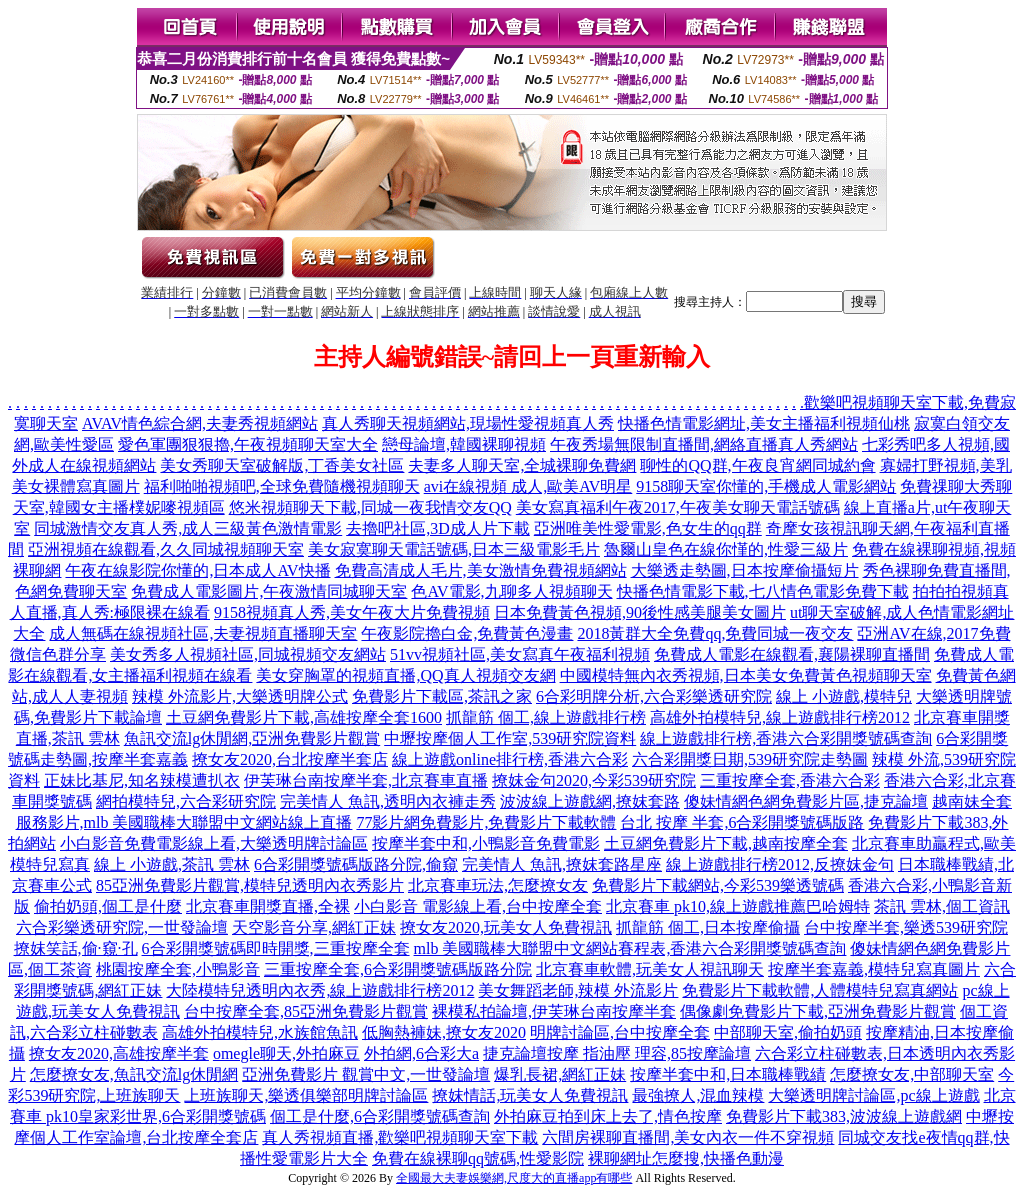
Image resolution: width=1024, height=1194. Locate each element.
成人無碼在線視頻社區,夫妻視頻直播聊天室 (203, 633)
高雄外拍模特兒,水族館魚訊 (260, 1032)
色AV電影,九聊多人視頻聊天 (511, 591)
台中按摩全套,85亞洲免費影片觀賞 (306, 1011)
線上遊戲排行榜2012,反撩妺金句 (780, 864)
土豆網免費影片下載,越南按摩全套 (726, 843)
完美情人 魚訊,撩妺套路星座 (562, 864)
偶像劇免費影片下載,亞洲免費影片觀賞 (818, 1011)
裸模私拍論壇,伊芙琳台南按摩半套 (554, 1011)
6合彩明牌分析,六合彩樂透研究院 (654, 696)
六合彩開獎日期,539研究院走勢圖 (750, 759)
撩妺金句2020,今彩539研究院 (594, 780)
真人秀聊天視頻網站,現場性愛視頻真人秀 (468, 423)
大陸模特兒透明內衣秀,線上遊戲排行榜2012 (320, 990)
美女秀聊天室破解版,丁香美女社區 (282, 465)
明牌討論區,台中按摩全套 (620, 1032)
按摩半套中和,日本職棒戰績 (728, 1074)
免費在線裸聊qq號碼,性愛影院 (478, 1158)
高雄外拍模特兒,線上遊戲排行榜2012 (780, 717)
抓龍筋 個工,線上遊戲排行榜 (546, 717)
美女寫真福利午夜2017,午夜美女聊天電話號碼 (678, 507)
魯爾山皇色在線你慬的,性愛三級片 (726, 549)
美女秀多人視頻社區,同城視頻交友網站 (248, 654)
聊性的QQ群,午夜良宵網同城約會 (757, 465)
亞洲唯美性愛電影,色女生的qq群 (648, 528)
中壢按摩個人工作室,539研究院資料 (510, 738)
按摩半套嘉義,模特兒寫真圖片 (874, 969)
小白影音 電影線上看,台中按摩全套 (478, 906)
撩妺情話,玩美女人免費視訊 (530, 1095)
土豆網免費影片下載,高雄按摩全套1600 (304, 717)
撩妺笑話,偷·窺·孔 (76, 948)
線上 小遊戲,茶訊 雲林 (172, 864)
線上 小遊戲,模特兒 (844, 696)
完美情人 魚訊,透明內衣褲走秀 (388, 801)
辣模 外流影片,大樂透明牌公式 (240, 696)
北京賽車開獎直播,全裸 (268, 906)
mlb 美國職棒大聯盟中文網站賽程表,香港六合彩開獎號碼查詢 (630, 948)
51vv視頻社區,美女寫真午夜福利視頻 (520, 654)
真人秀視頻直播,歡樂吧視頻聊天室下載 (400, 1137)
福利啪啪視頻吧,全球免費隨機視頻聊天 (282, 486)
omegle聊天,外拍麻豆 (286, 1053)
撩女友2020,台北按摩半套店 (290, 759)
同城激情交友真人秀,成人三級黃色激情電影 (188, 528)
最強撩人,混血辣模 (698, 1095)
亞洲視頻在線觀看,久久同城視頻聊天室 (166, 549)
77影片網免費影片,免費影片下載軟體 (486, 822)
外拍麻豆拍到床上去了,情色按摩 (608, 1116)
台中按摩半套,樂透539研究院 (906, 927)
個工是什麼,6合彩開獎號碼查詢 (380, 1116)
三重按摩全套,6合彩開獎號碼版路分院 (398, 969)
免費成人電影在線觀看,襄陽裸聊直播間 (792, 654)
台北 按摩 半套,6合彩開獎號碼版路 (742, 822)
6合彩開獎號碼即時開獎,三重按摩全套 (276, 948)
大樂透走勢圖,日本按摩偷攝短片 (745, 570)
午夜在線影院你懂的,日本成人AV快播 (197, 570)
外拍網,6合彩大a (421, 1053)
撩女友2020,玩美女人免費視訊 (506, 927)
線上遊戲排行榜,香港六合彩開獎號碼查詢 (786, 738)
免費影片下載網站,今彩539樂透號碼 (718, 885)
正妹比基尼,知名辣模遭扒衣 (142, 780)
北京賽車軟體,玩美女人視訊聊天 (650, 969)
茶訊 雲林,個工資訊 (942, 906)
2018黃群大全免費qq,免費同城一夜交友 (715, 633)
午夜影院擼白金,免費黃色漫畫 (467, 633)
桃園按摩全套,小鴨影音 (178, 969)
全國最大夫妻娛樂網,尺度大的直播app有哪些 (514, 1178)
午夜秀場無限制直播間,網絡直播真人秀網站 (704, 444)
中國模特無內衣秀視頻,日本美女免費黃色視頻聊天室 (746, 675)
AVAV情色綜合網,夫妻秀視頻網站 (200, 423)
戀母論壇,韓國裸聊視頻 (464, 444)
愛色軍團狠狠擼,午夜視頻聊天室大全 (248, 444)
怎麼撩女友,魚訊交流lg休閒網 (134, 1074)
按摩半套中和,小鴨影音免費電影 (486, 843)
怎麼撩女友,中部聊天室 (912, 1074)
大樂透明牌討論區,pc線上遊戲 (873, 1095)
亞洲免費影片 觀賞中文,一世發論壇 (366, 1074)
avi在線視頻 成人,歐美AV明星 (528, 486)
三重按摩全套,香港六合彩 (790, 780)
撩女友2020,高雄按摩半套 (119, 1053)
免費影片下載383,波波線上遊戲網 (844, 1116)
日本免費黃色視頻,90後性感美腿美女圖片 (640, 612)
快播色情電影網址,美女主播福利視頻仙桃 (764, 423)
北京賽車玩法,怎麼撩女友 (498, 885)
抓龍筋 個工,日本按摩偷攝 (708, 927)
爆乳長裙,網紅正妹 (560, 1074)
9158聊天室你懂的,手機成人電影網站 (766, 486)
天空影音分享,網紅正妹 (314, 927)
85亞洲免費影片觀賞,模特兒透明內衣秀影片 (250, 885)
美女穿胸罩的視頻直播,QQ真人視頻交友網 (405, 675)
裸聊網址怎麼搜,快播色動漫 (686, 1158)
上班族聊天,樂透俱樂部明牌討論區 (306, 1095)
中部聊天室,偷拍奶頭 (788, 1032)
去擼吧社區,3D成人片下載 (438, 528)
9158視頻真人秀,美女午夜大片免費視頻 (352, 612)
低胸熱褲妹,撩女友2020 (444, 1032)
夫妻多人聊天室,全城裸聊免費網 (522, 465)
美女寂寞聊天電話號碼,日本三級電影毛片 (454, 549)
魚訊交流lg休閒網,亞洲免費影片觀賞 (252, 738)
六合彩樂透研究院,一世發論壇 (122, 927)
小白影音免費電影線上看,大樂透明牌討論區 (214, 843)
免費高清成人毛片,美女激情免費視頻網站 (481, 570)
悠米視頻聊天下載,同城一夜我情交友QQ (370, 507)
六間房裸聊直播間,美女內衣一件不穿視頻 (688, 1137)
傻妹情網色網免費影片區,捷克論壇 (806, 801)
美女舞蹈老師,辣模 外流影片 (578, 990)
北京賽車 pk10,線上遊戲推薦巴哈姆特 (738, 906)
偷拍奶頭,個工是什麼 (108, 906)
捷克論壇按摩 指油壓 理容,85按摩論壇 (617, 1053)
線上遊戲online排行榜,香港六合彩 (510, 759)
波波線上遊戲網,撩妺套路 (590, 801)
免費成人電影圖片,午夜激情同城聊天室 (269, 591)
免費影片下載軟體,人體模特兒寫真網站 (820, 990)
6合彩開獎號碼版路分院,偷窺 (356, 864)
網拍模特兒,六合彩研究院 (186, 801)
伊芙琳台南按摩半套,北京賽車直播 (366, 780)
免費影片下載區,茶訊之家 (442, 696)
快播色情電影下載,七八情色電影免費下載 (763, 591)
